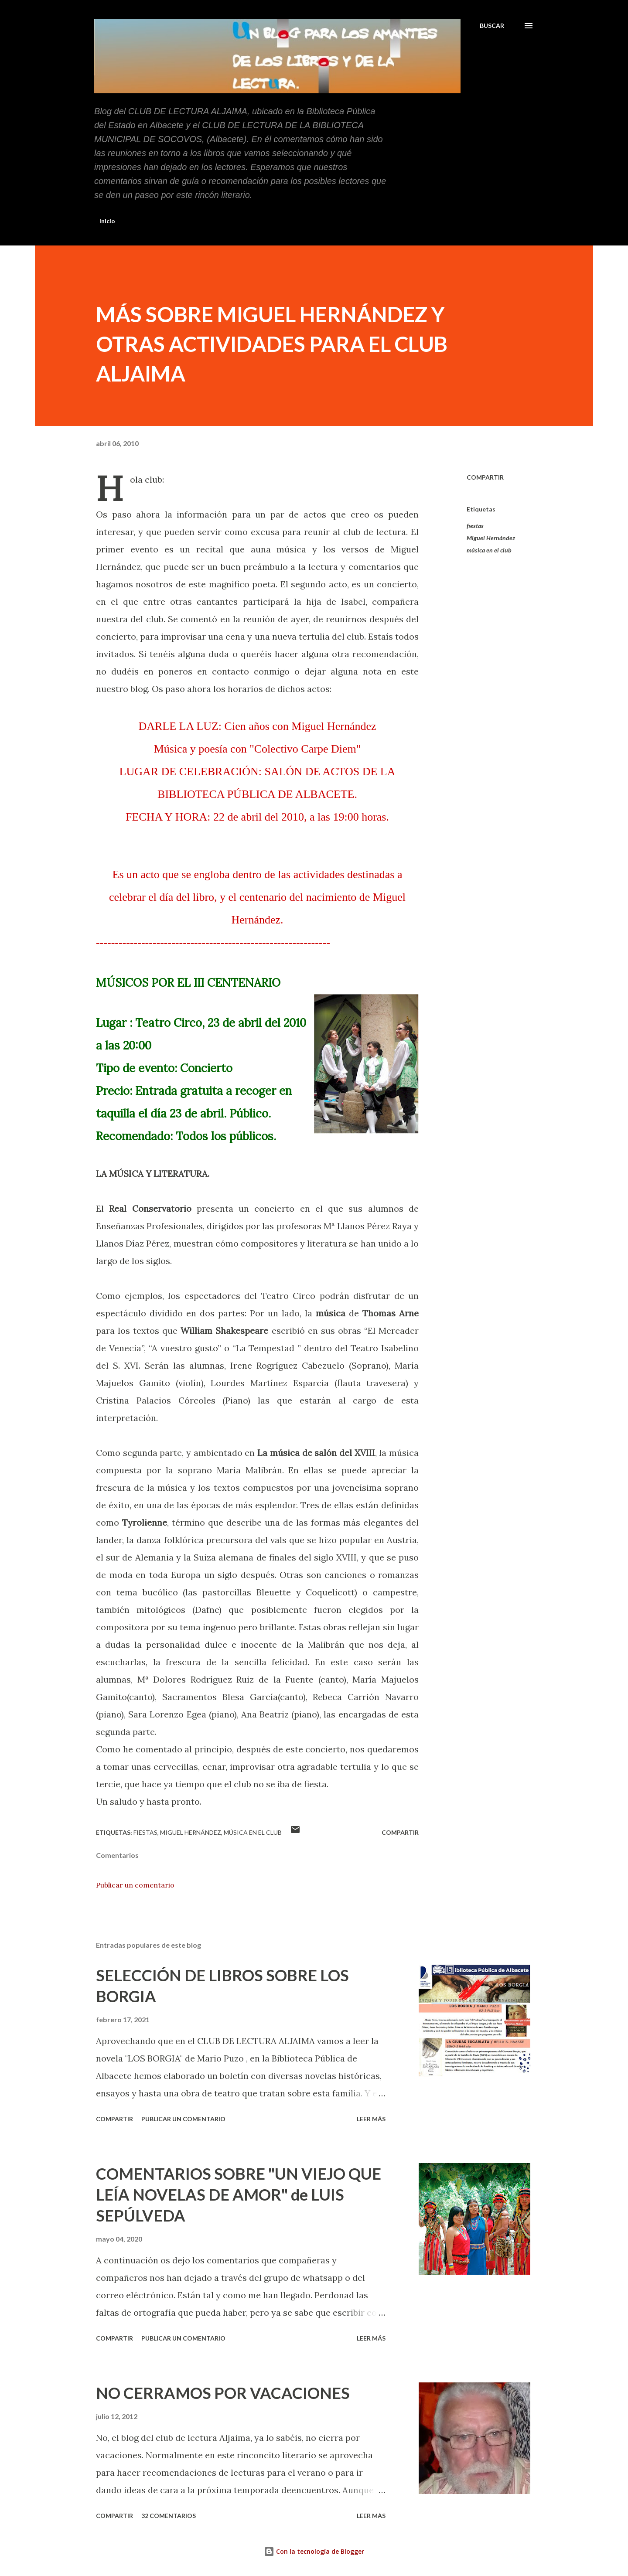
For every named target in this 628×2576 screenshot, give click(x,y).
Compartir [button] (485, 477)
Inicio (107, 221)
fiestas (475, 525)
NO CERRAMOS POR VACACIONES (223, 2392)
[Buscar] (492, 25)
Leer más (371, 2119)
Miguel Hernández (491, 538)
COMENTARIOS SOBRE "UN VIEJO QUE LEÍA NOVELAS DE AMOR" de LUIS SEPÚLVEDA (238, 2194)
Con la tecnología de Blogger (314, 2551)
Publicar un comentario (135, 1885)
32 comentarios (168, 2515)
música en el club (489, 550)
